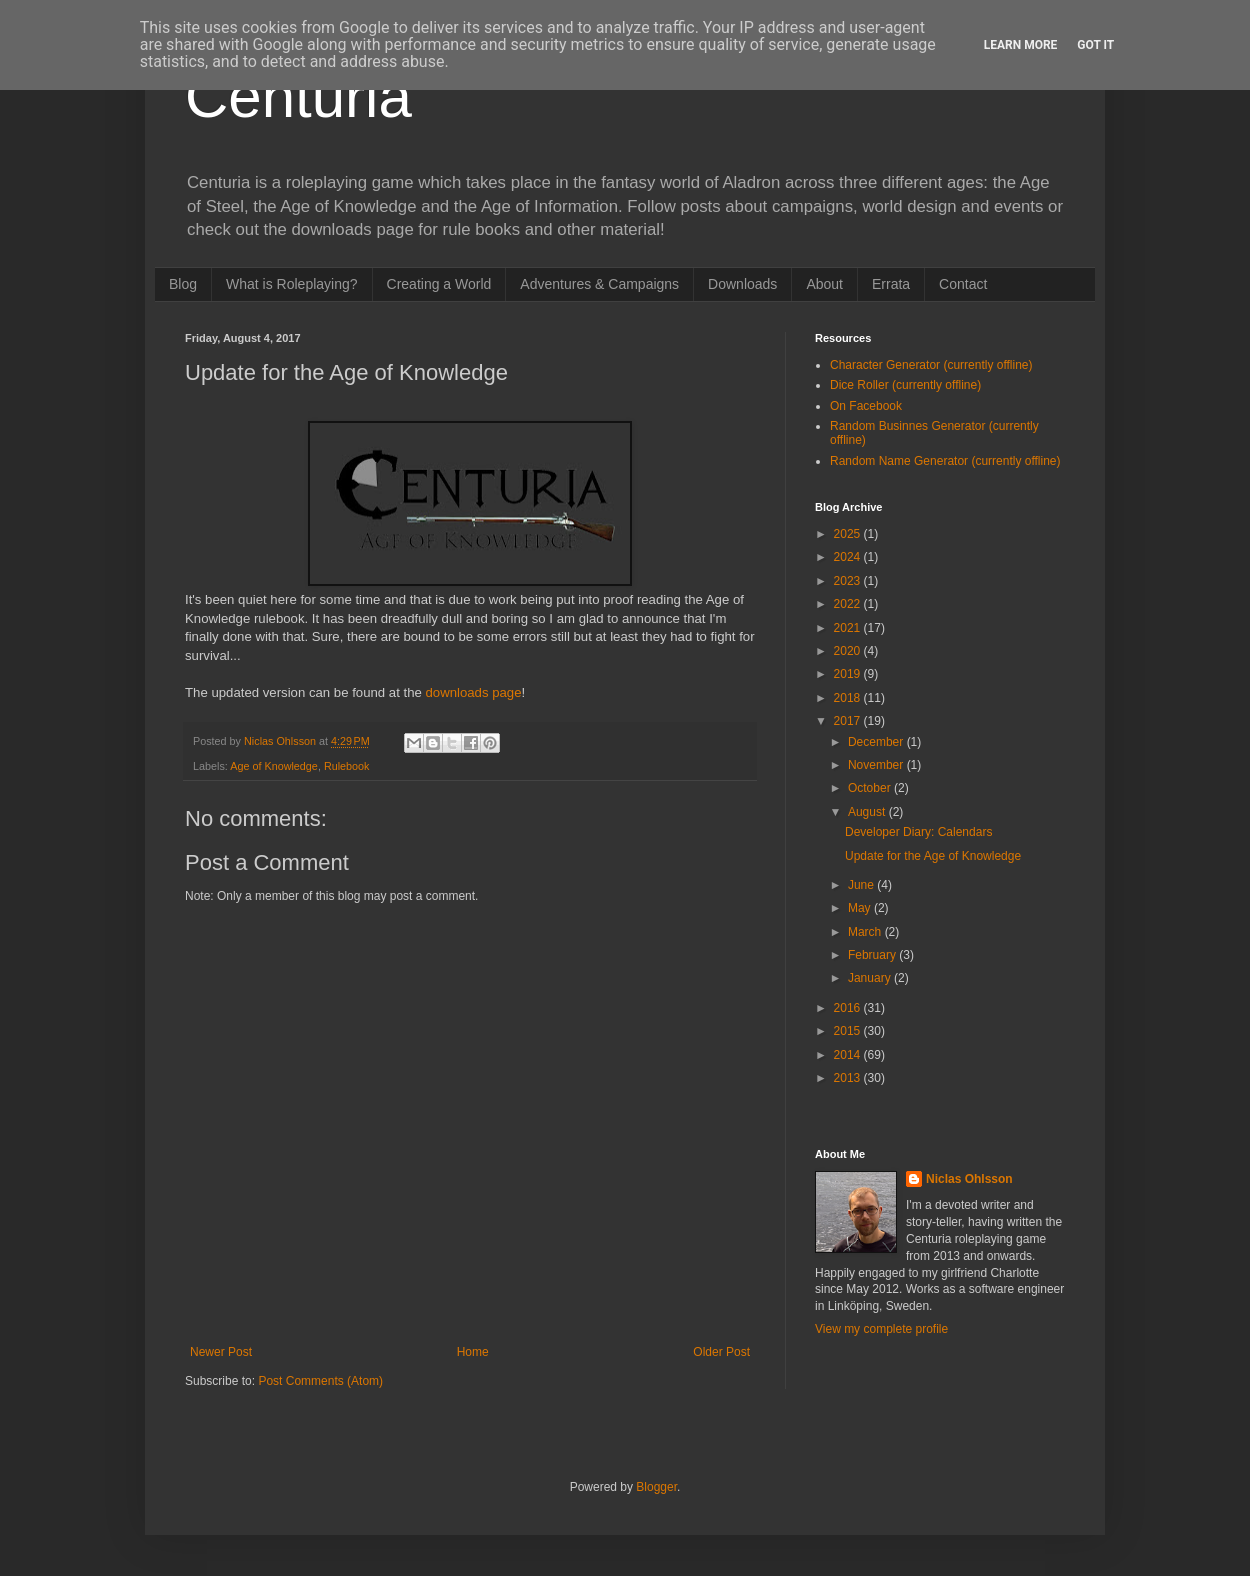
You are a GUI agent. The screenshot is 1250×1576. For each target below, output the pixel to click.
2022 (849, 604)
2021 (849, 628)
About (824, 284)
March (866, 932)
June (862, 885)
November (877, 765)
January (871, 978)
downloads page (473, 692)
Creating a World (439, 284)
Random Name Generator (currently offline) (945, 461)
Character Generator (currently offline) (931, 365)
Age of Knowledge (274, 766)
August (868, 812)
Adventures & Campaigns (599, 284)
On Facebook (866, 406)
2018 (849, 698)
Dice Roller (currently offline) (905, 385)
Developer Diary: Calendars (918, 832)
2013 (849, 1078)
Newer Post (221, 1352)
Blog (183, 284)
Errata (891, 284)
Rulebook (347, 766)
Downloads (742, 284)
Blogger (656, 1487)
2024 (849, 557)
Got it (1095, 45)
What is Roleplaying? (292, 284)
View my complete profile (881, 1329)
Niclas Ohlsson (969, 1179)
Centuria (298, 96)
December (877, 742)
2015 (849, 1031)
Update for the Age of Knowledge (933, 856)
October (871, 788)
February (873, 955)
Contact (963, 284)
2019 (849, 674)
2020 (849, 651)
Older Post (721, 1352)
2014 (849, 1055)
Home (473, 1352)
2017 (849, 721)
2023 (849, 581)
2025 (849, 534)
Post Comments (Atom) (320, 1381)
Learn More (1021, 45)
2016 (849, 1008)
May (861, 908)
